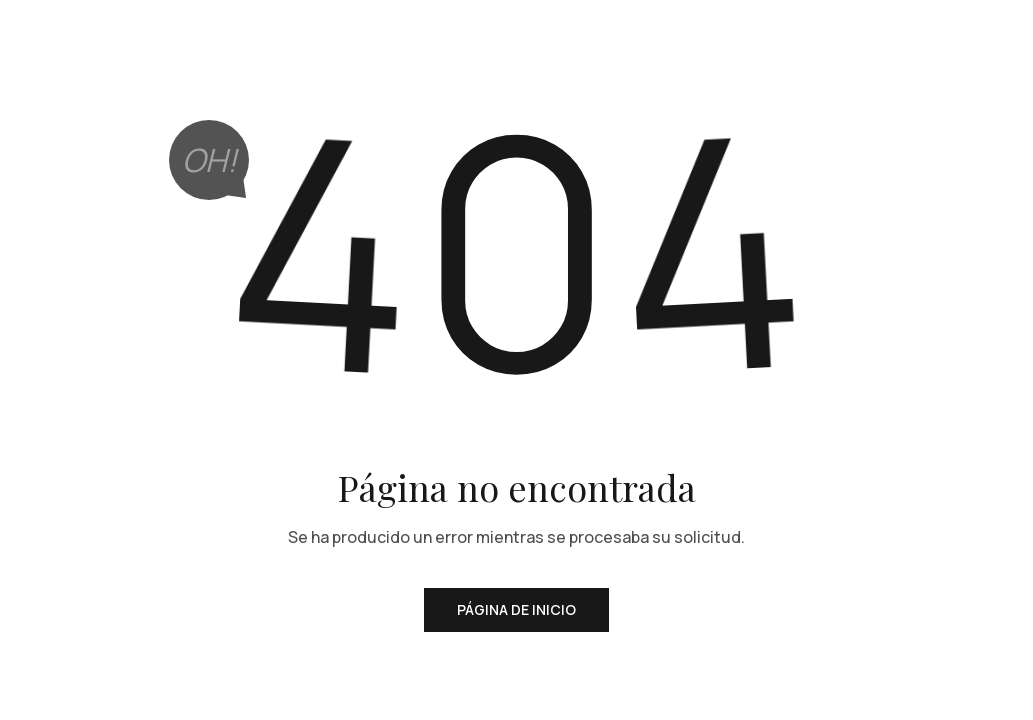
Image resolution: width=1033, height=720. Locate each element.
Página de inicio (516, 609)
